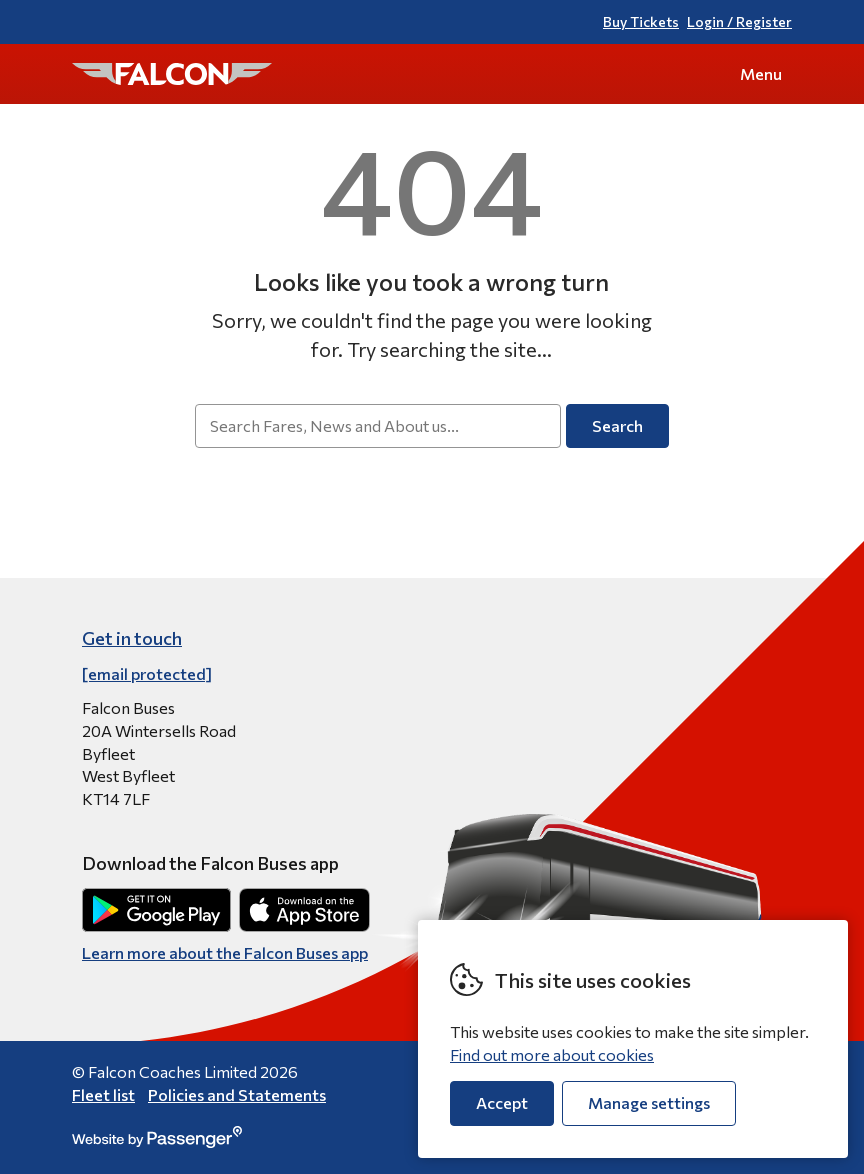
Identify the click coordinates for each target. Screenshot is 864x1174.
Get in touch (132, 638)
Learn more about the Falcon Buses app (225, 952)
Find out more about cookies (552, 1054)
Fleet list (103, 1094)
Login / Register (739, 21)
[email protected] (147, 673)
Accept (502, 1102)
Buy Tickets (641, 21)
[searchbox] (377, 426)
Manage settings (649, 1102)
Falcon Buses (172, 74)
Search (617, 425)
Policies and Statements (237, 1094)
